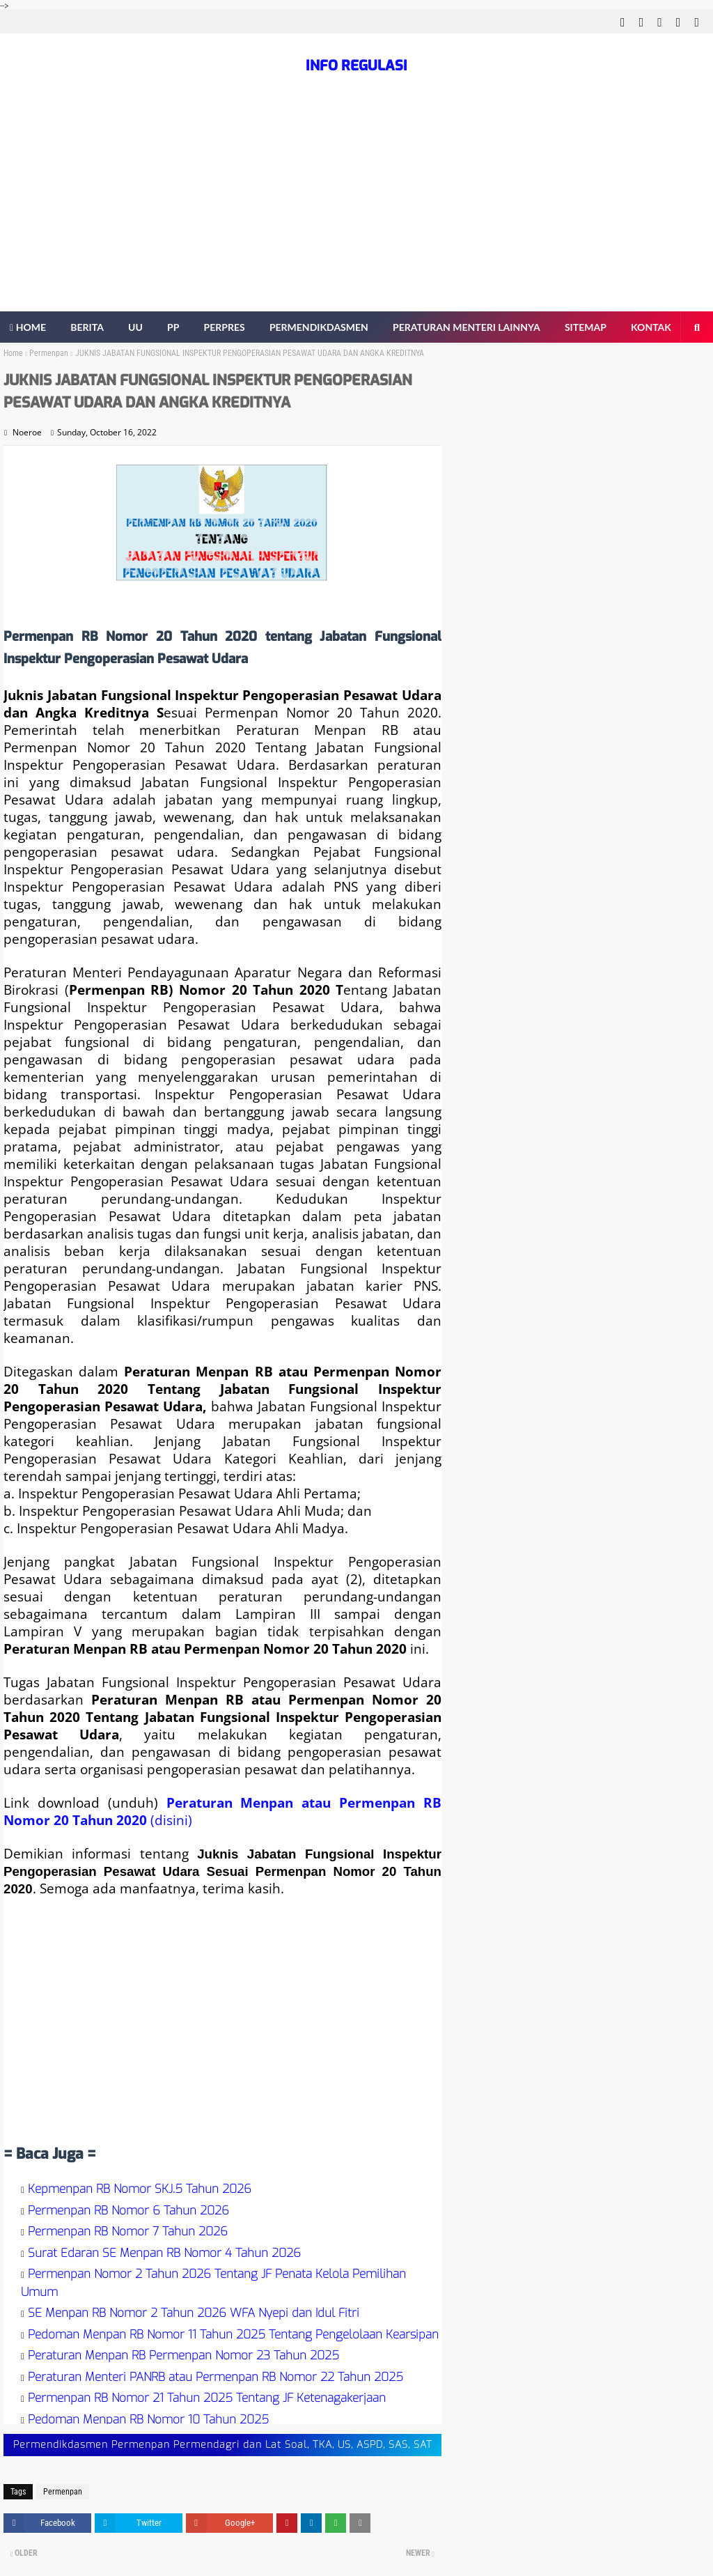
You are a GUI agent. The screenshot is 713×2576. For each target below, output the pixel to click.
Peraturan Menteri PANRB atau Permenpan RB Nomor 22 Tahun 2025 (215, 2377)
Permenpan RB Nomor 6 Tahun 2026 (128, 2211)
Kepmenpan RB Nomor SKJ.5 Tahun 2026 (139, 2189)
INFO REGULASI (356, 65)
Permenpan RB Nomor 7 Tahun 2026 (128, 2232)
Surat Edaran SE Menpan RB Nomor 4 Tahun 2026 (164, 2253)
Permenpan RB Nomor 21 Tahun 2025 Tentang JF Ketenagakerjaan (207, 2398)
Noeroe (27, 432)
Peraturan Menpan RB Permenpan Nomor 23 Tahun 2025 (183, 2356)
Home (13, 353)
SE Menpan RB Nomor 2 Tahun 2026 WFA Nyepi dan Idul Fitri (193, 2313)
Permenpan (48, 353)
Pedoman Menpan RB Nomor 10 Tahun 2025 (148, 2420)
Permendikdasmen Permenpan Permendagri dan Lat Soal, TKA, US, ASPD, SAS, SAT (222, 2444)
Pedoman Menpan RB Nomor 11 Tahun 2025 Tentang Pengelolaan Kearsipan (233, 2335)
